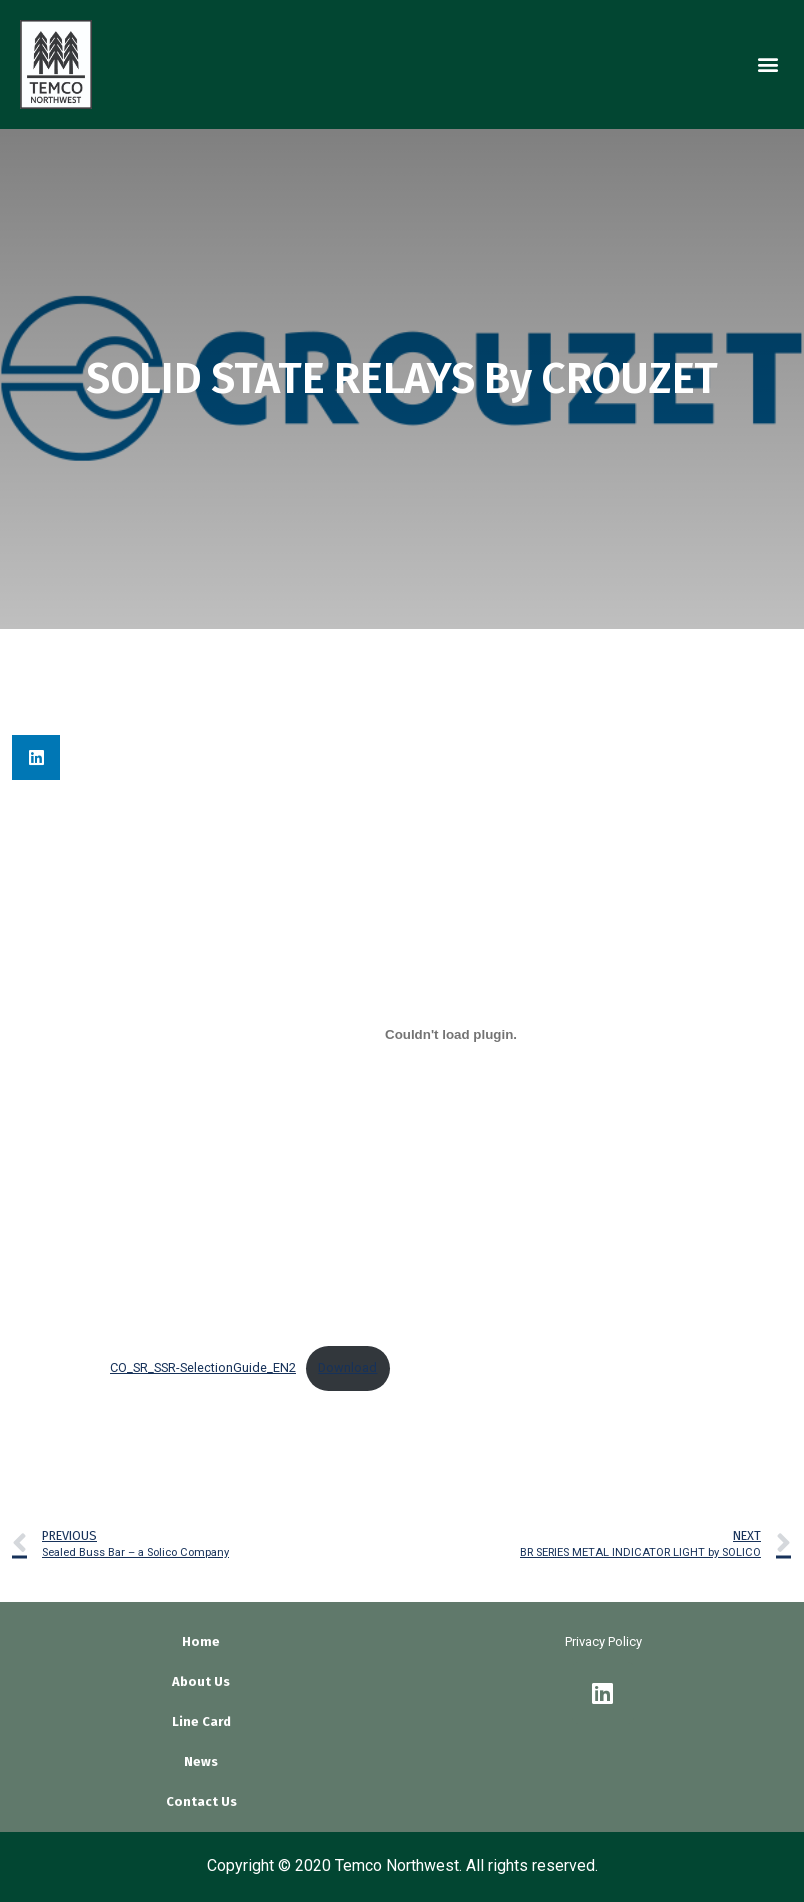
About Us (201, 1681)
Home (201, 1641)
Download (347, 1367)
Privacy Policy (603, 1641)
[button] (767, 64)
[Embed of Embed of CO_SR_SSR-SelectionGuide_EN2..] (451, 1035)
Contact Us (201, 1801)
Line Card (201, 1721)
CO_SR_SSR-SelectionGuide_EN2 (203, 1367)
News (201, 1761)
